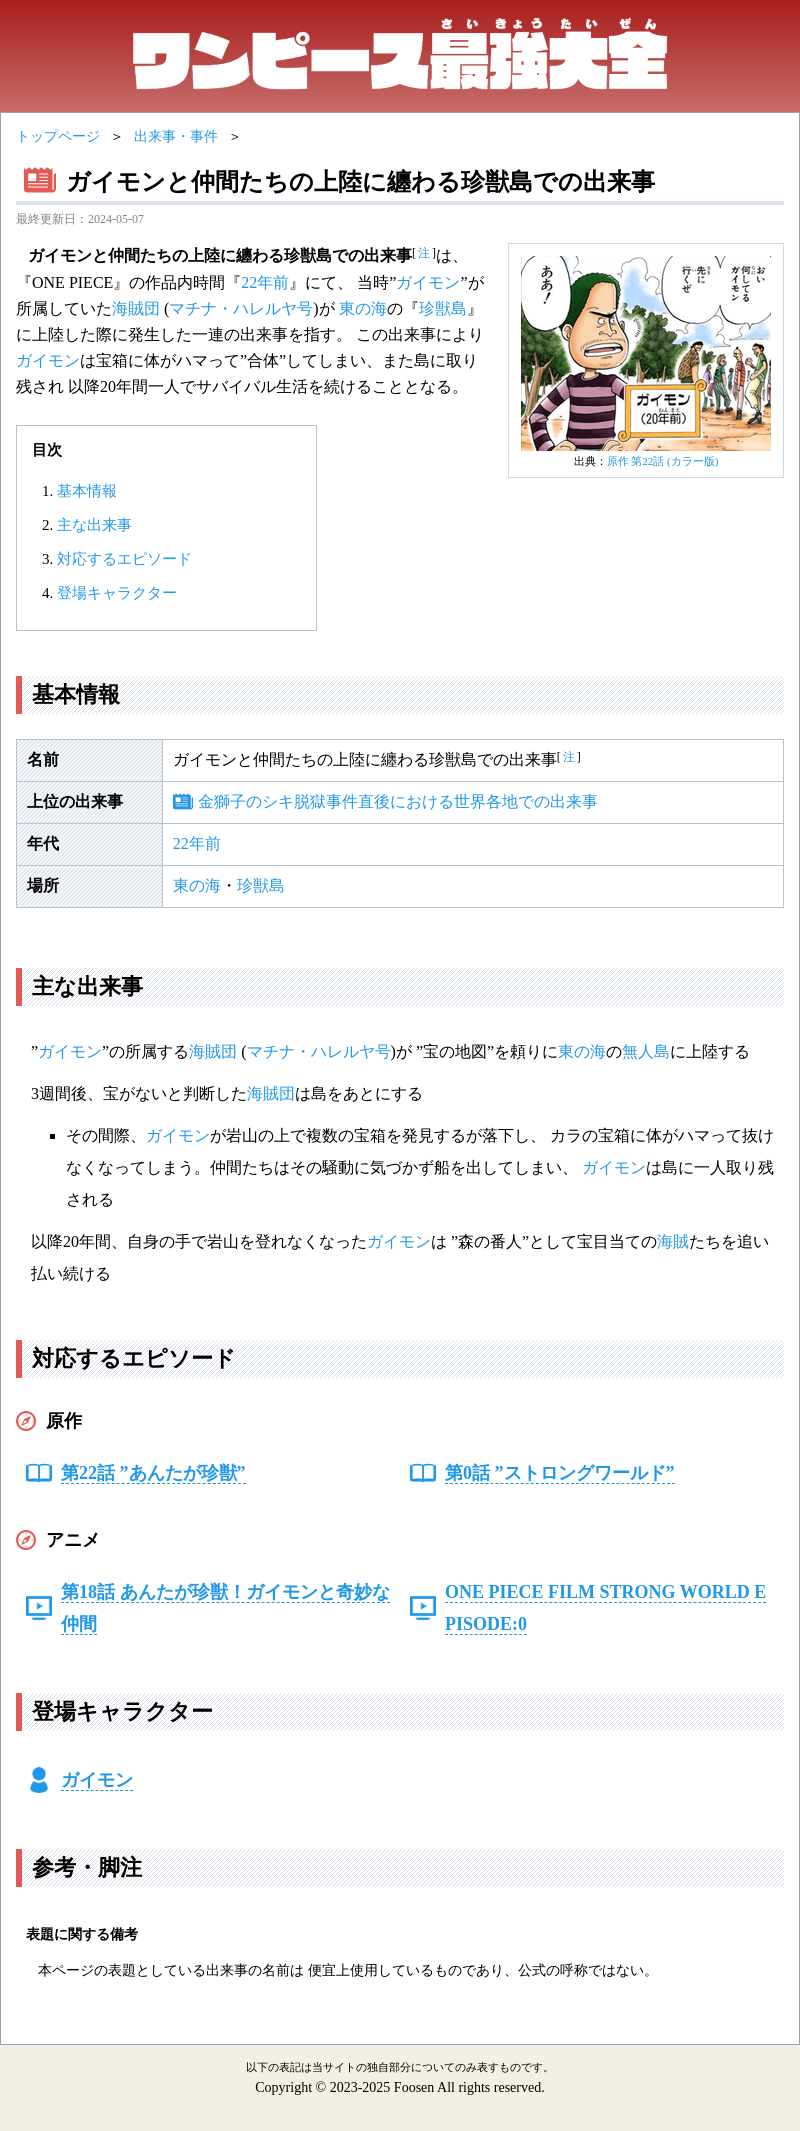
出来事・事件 (176, 136)
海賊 (673, 1241)
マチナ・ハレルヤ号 (241, 308)
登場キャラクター (117, 593)
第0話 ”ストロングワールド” (560, 1473)
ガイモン (428, 282)
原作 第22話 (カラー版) (663, 461)
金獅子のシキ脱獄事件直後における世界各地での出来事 (398, 801)
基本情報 (87, 491)
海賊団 (136, 308)
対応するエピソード (124, 559)
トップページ (58, 136)
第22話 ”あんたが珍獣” (153, 1473)
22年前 (265, 282)
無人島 (646, 1051)
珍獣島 (443, 308)
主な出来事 (94, 525)
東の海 (363, 308)
